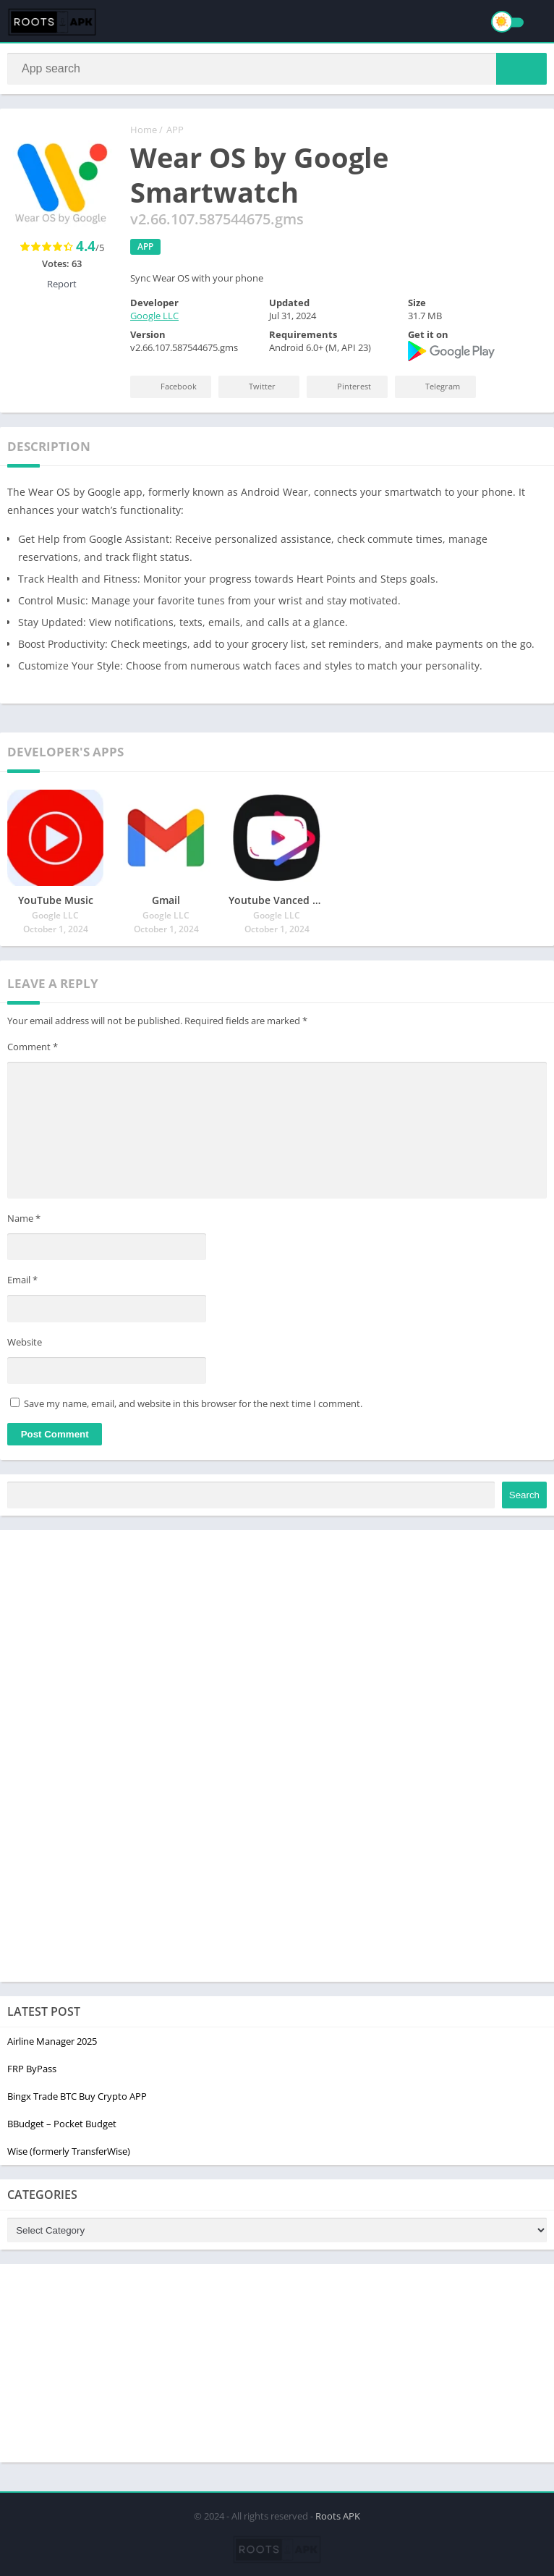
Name (24, 1221)
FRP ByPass (31, 2071)
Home (143, 132)
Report (62, 286)
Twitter (251, 389)
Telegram (432, 389)
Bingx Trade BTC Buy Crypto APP (77, 2099)
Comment (32, 1049)
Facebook (168, 389)
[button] (521, 70)
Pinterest (343, 389)
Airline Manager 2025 (52, 2044)
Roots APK (337, 2514)
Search (524, 1497)
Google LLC (154, 318)
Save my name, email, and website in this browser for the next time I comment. (193, 1406)
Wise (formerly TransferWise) (68, 2154)
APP (175, 132)
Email (22, 1282)
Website (24, 1344)
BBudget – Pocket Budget (61, 2126)
